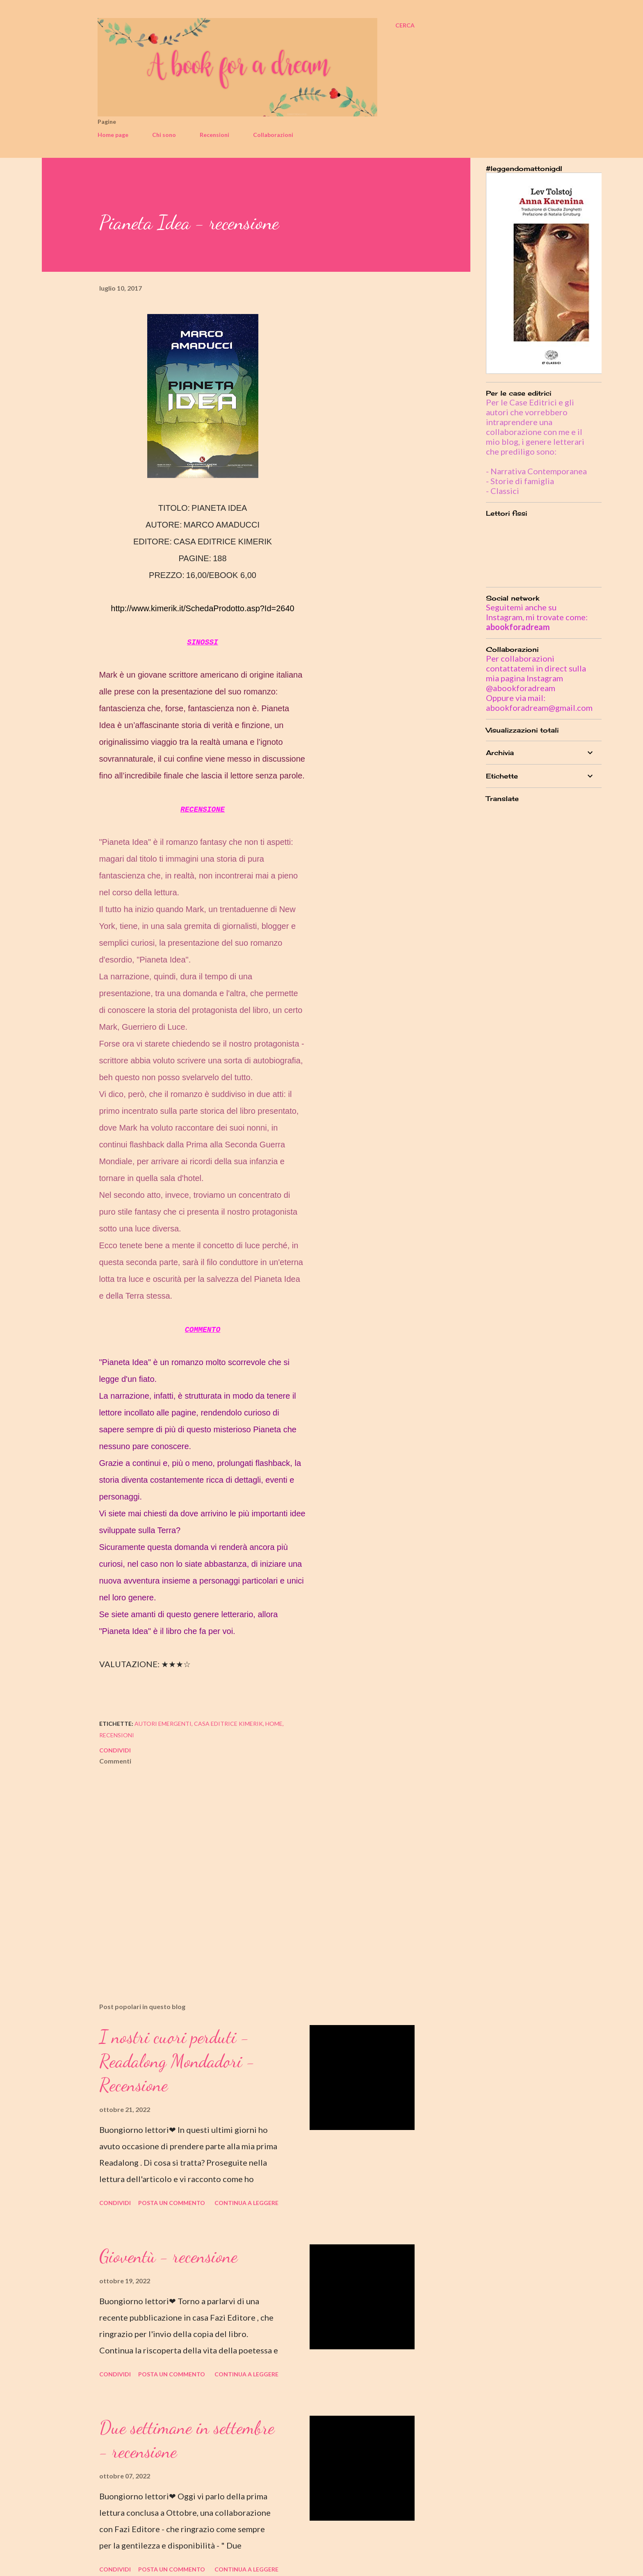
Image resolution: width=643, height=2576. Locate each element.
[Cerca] (405, 25)
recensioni (116, 1735)
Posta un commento (171, 2202)
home (274, 1723)
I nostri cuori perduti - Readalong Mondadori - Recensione (177, 2061)
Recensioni (214, 134)
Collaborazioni (273, 134)
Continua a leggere (246, 2202)
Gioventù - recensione (168, 2256)
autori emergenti (163, 1723)
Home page (113, 134)
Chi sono (164, 134)
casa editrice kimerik (228, 1723)
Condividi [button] (115, 1750)
